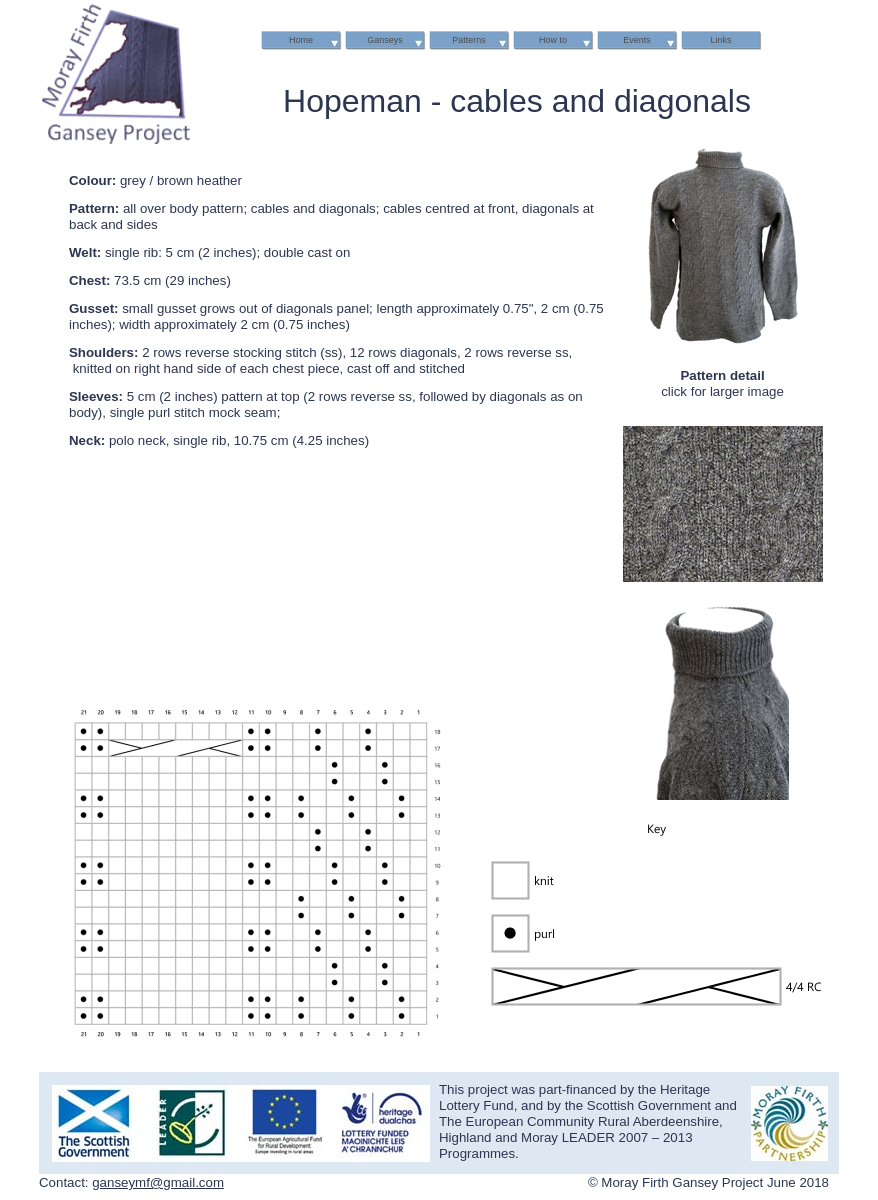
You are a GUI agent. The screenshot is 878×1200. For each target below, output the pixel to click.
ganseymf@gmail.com (158, 1182)
